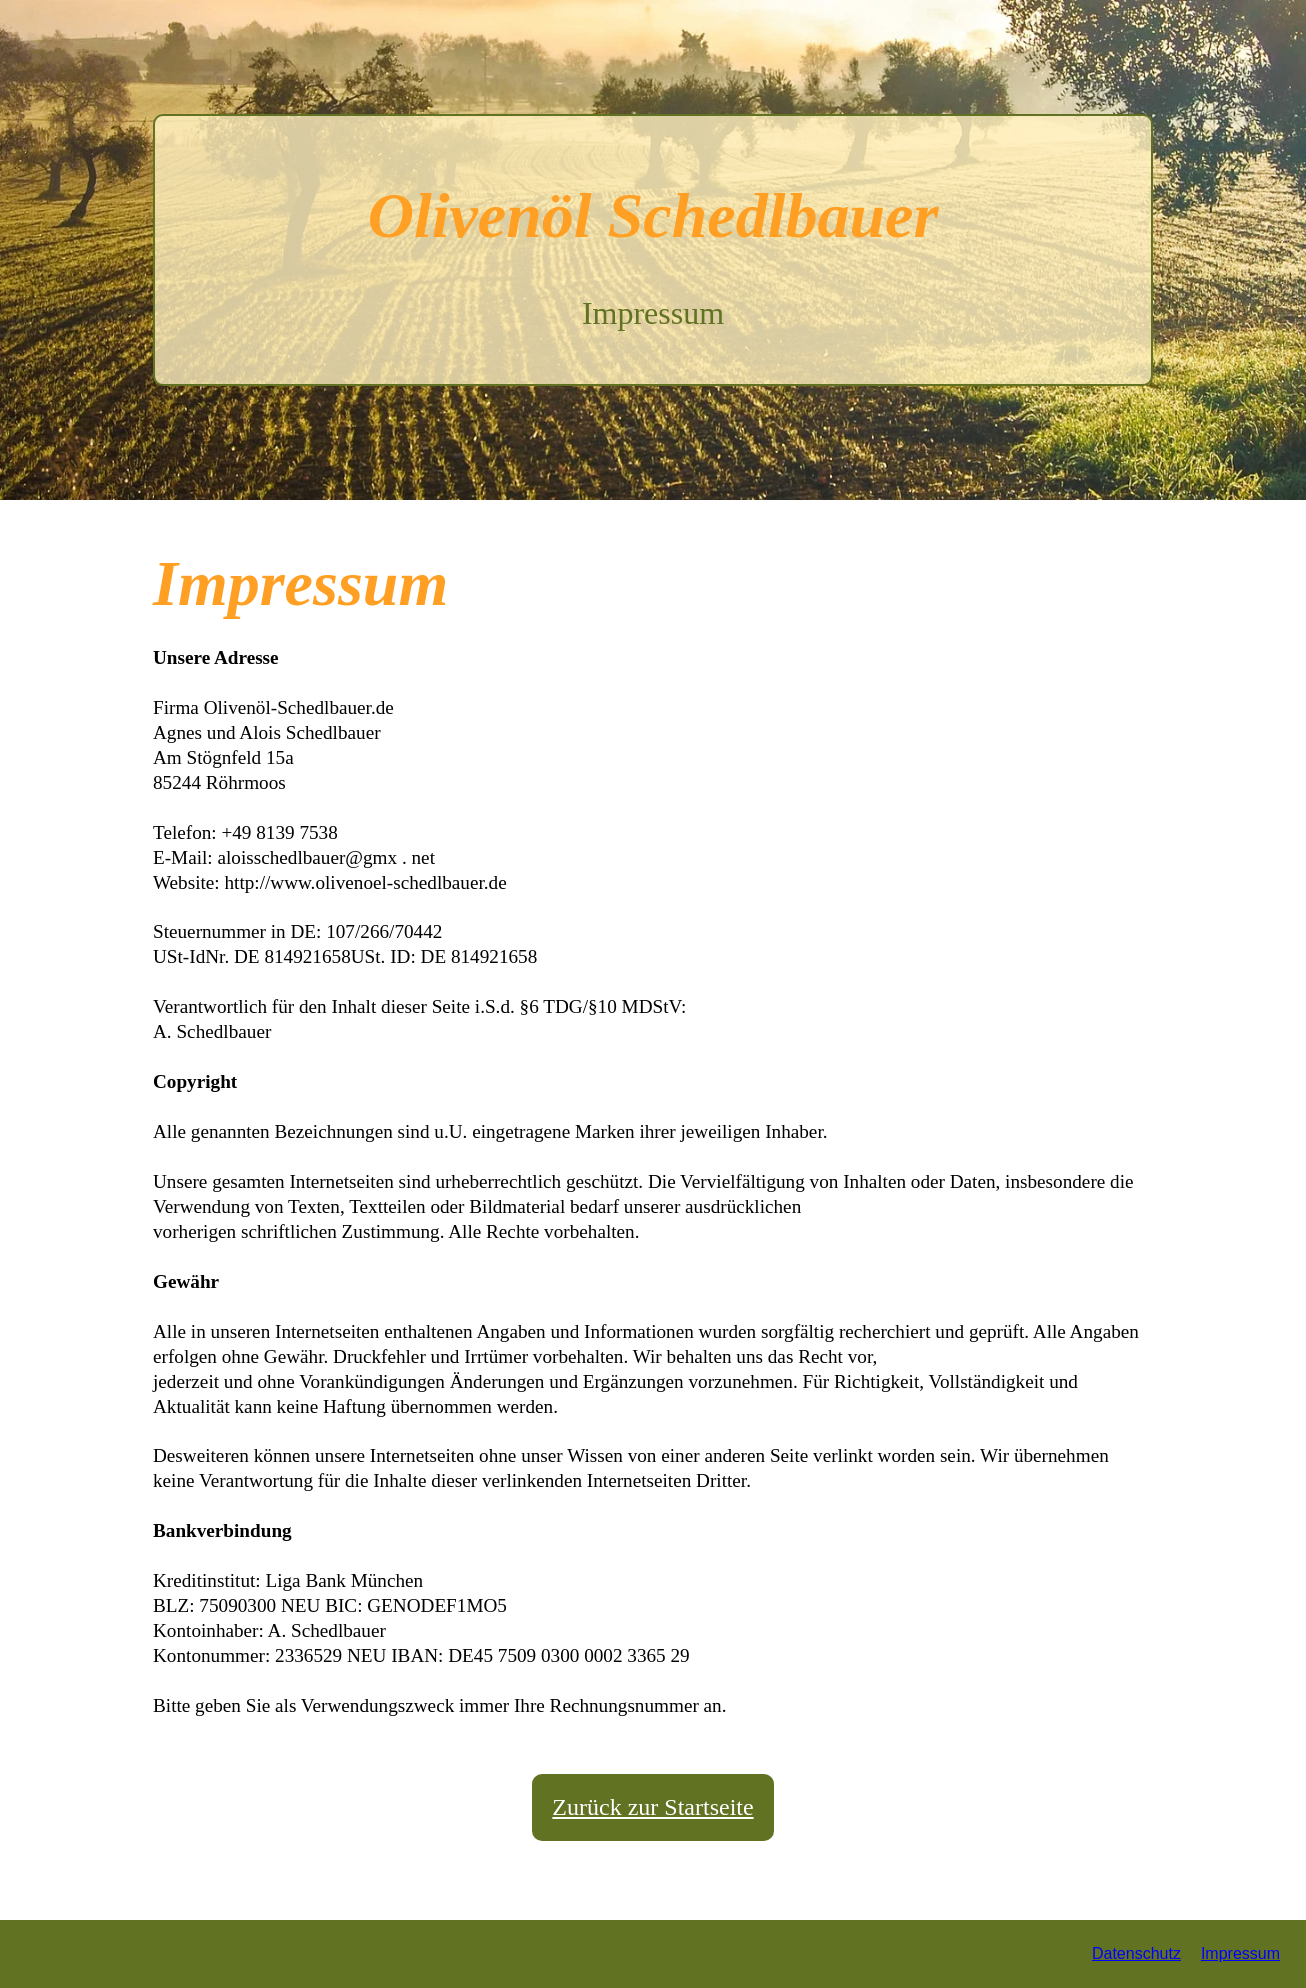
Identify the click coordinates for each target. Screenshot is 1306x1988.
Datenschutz (1136, 1953)
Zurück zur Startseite (652, 1807)
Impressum (1240, 1953)
